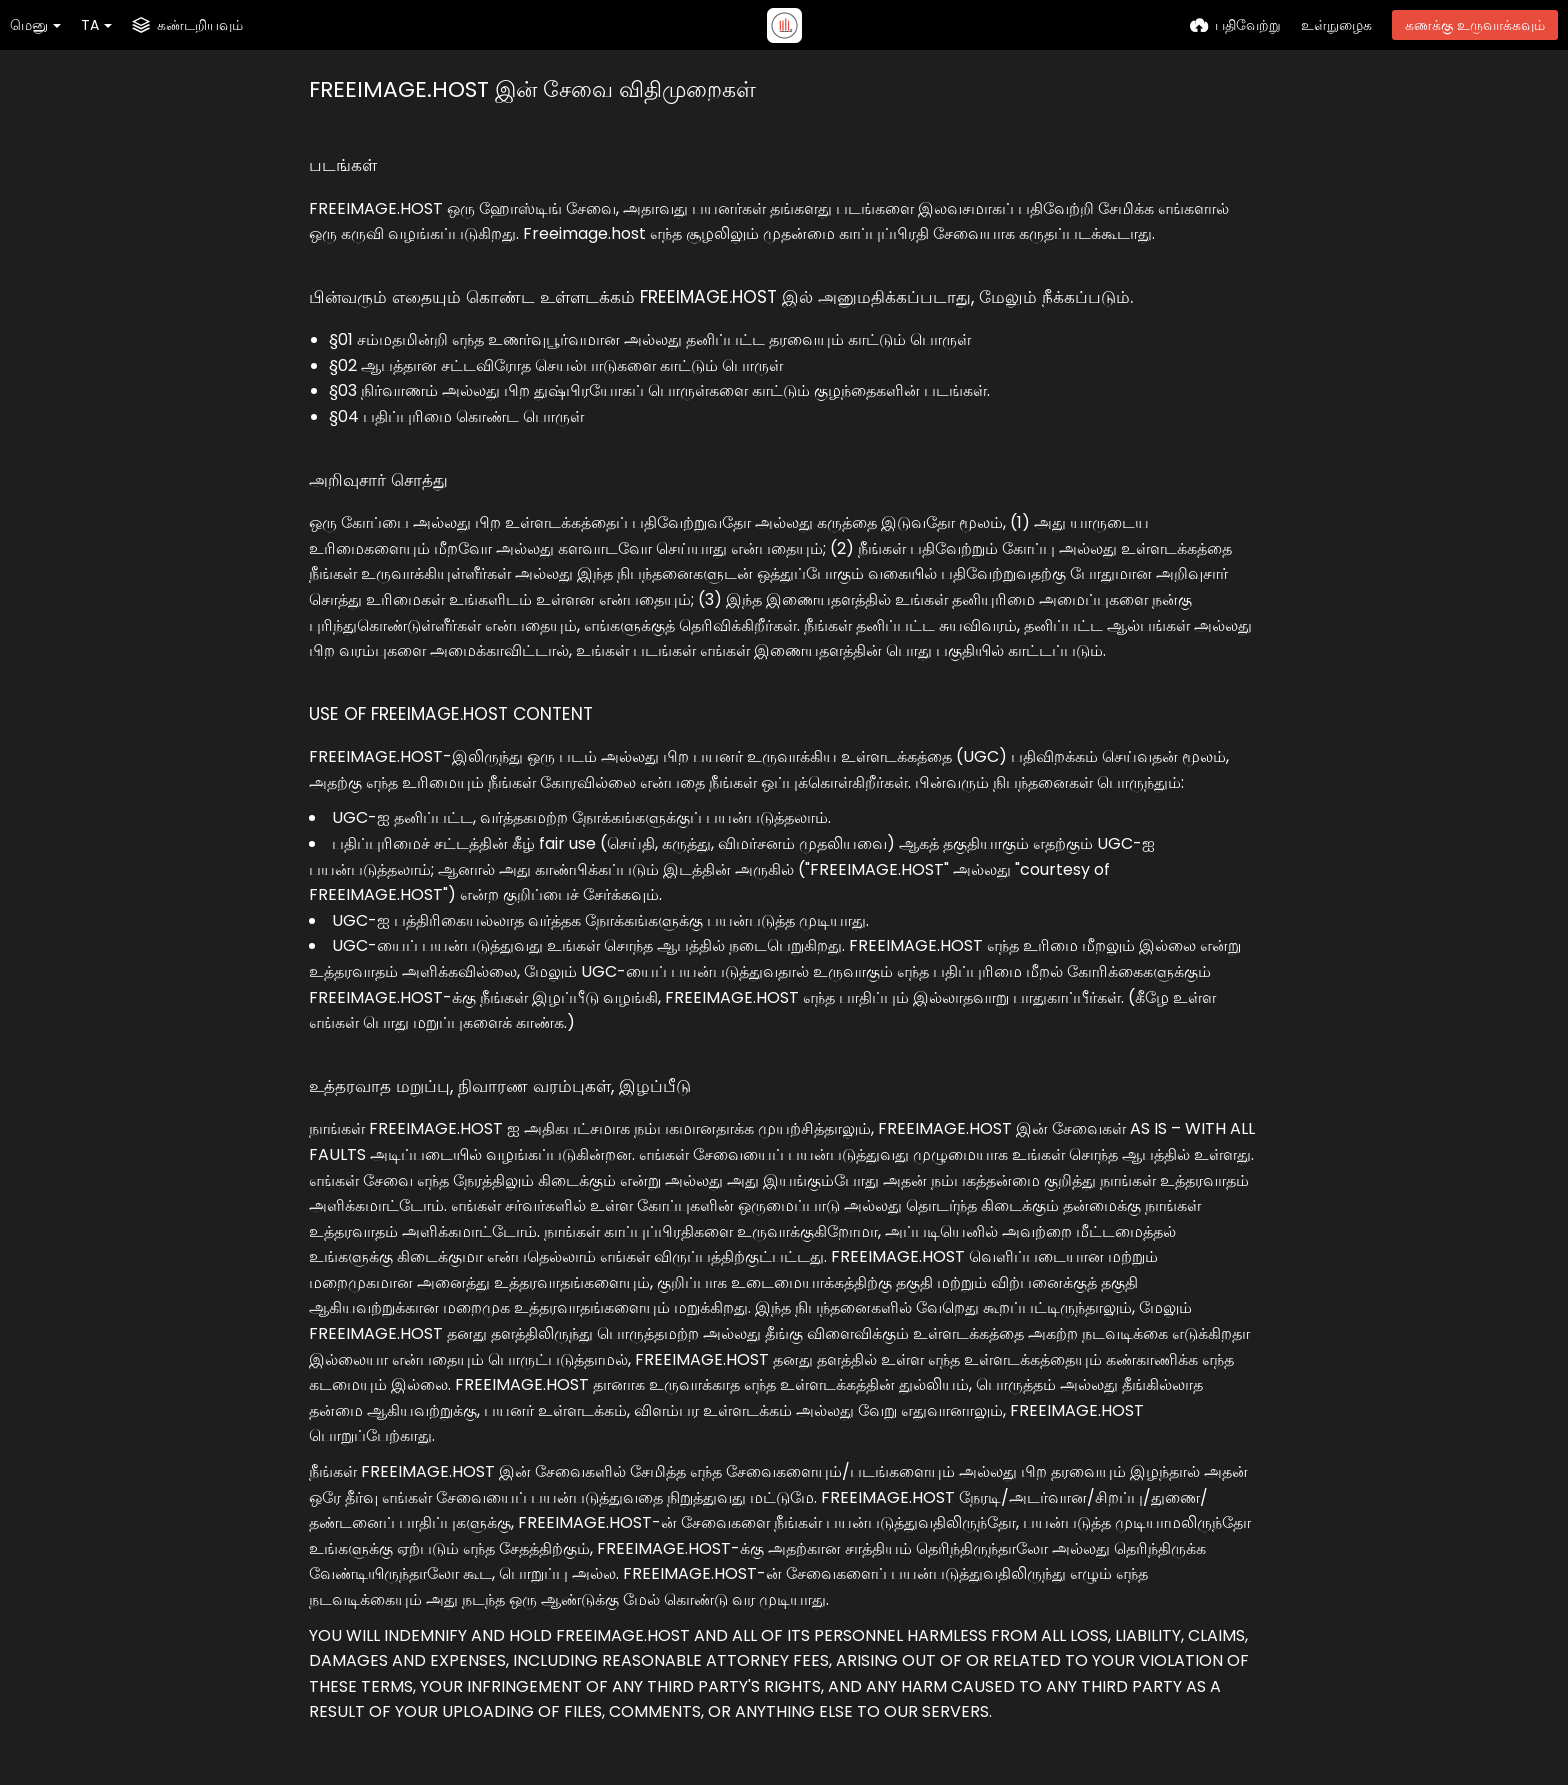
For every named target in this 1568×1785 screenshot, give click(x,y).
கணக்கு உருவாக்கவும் (1475, 25)
